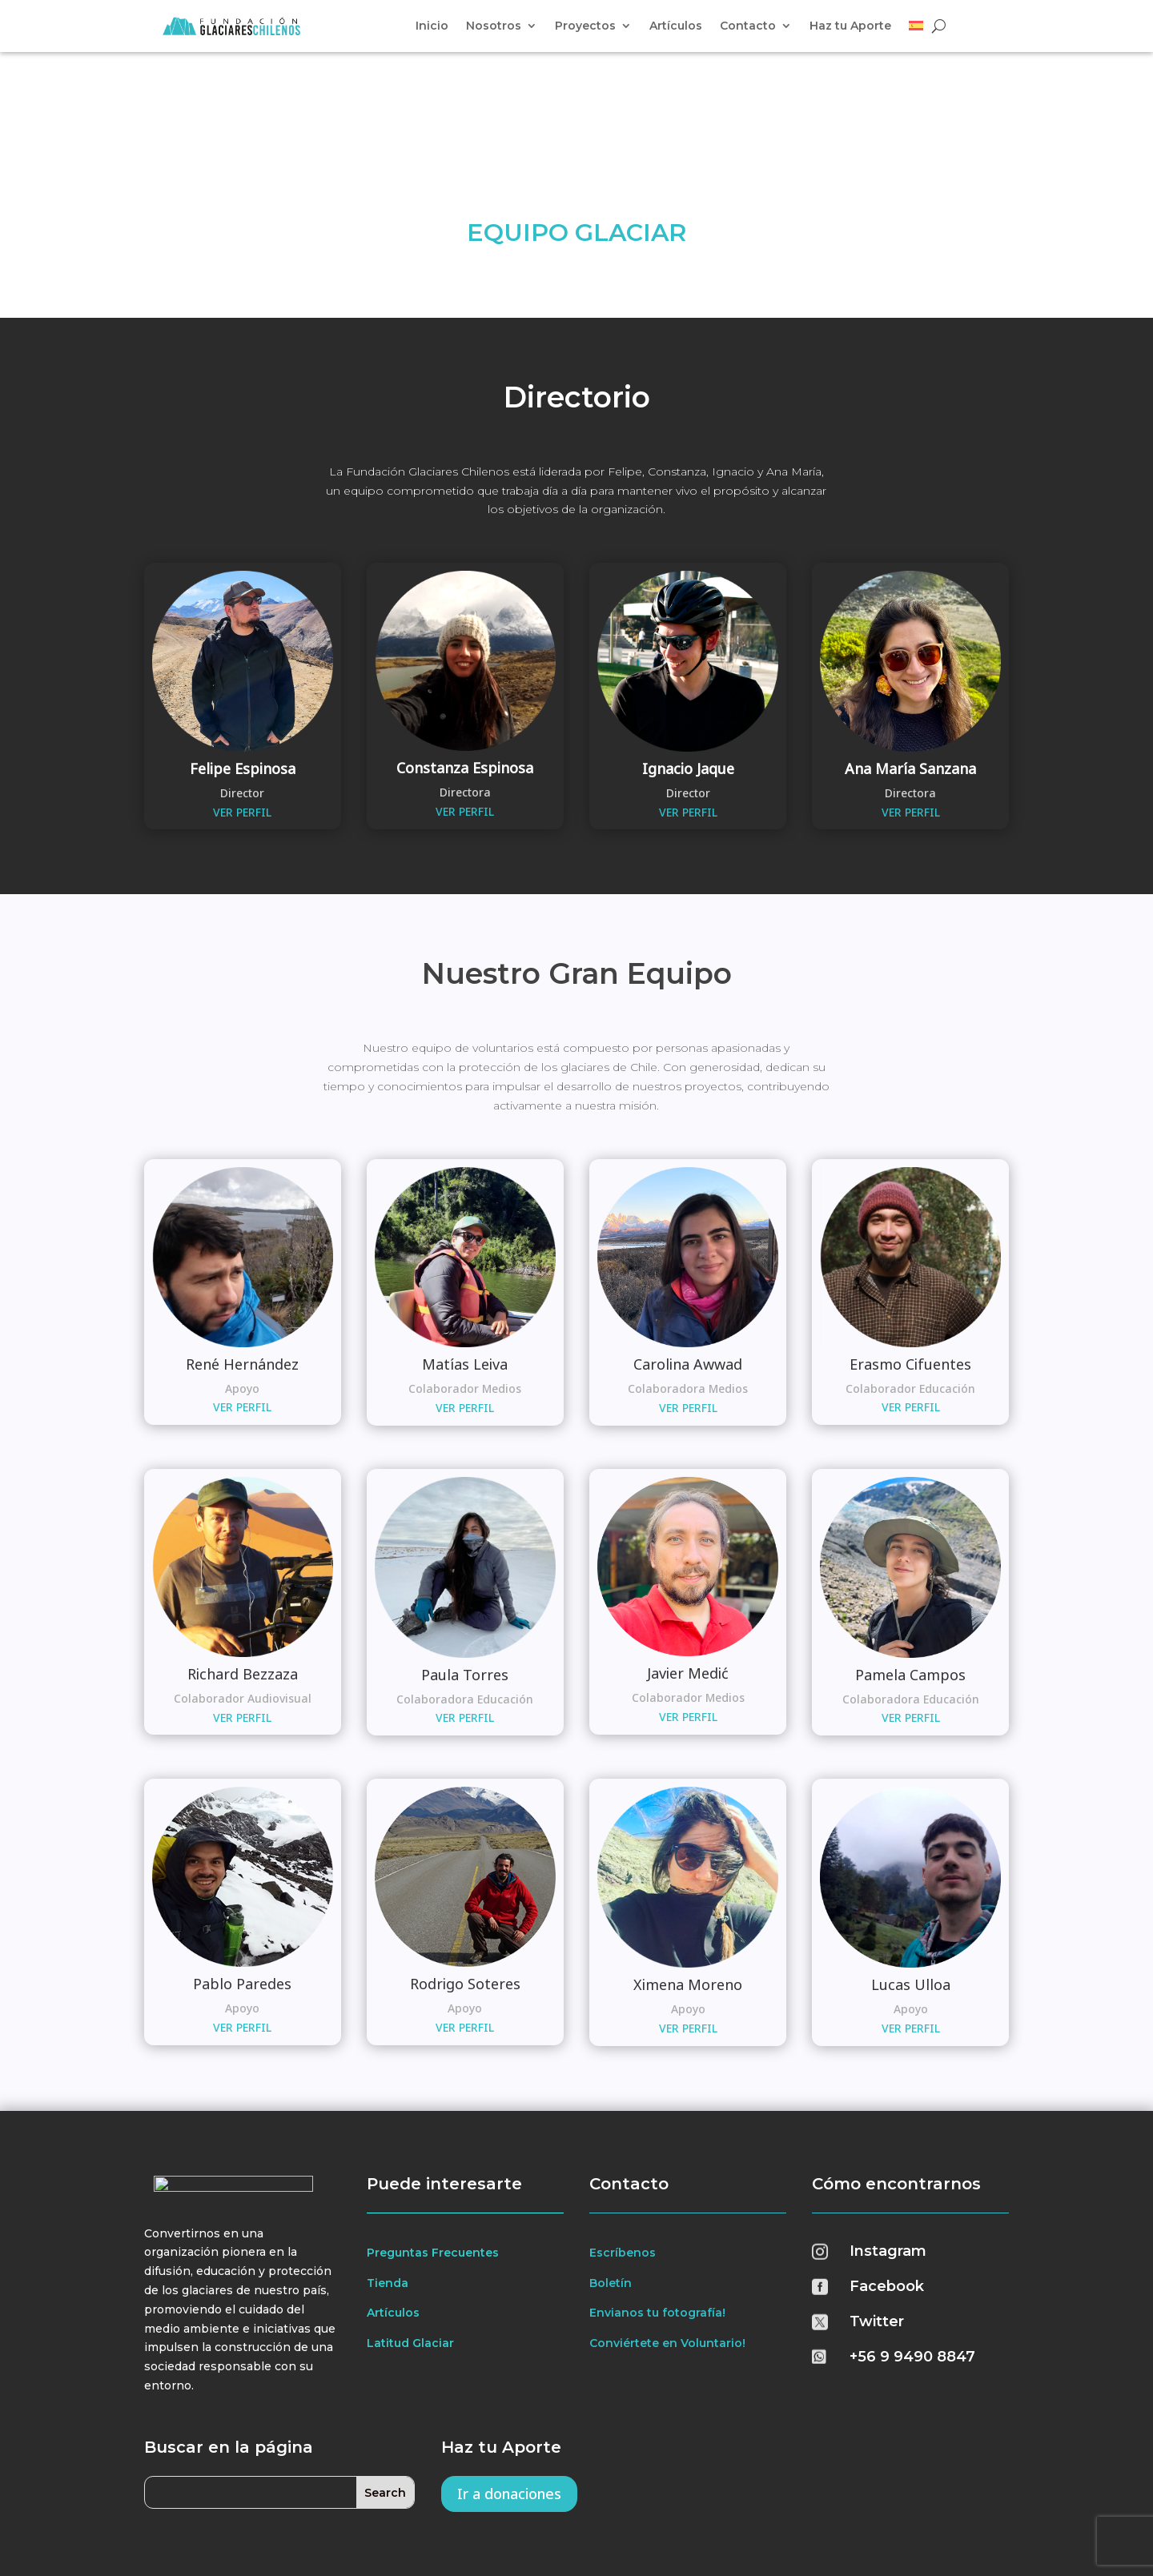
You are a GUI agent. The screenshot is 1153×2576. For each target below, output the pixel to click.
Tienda (387, 2179)
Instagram (888, 2148)
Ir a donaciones (509, 2390)
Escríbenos (622, 2149)
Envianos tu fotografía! (657, 2209)
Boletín (610, 2179)
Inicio (432, 26)
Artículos (675, 26)
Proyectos (585, 26)
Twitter (877, 2218)
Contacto (748, 26)
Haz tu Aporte (850, 26)
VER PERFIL (242, 708)
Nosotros (493, 26)
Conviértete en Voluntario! (667, 2240)
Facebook (887, 2183)
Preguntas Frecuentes (433, 2149)
